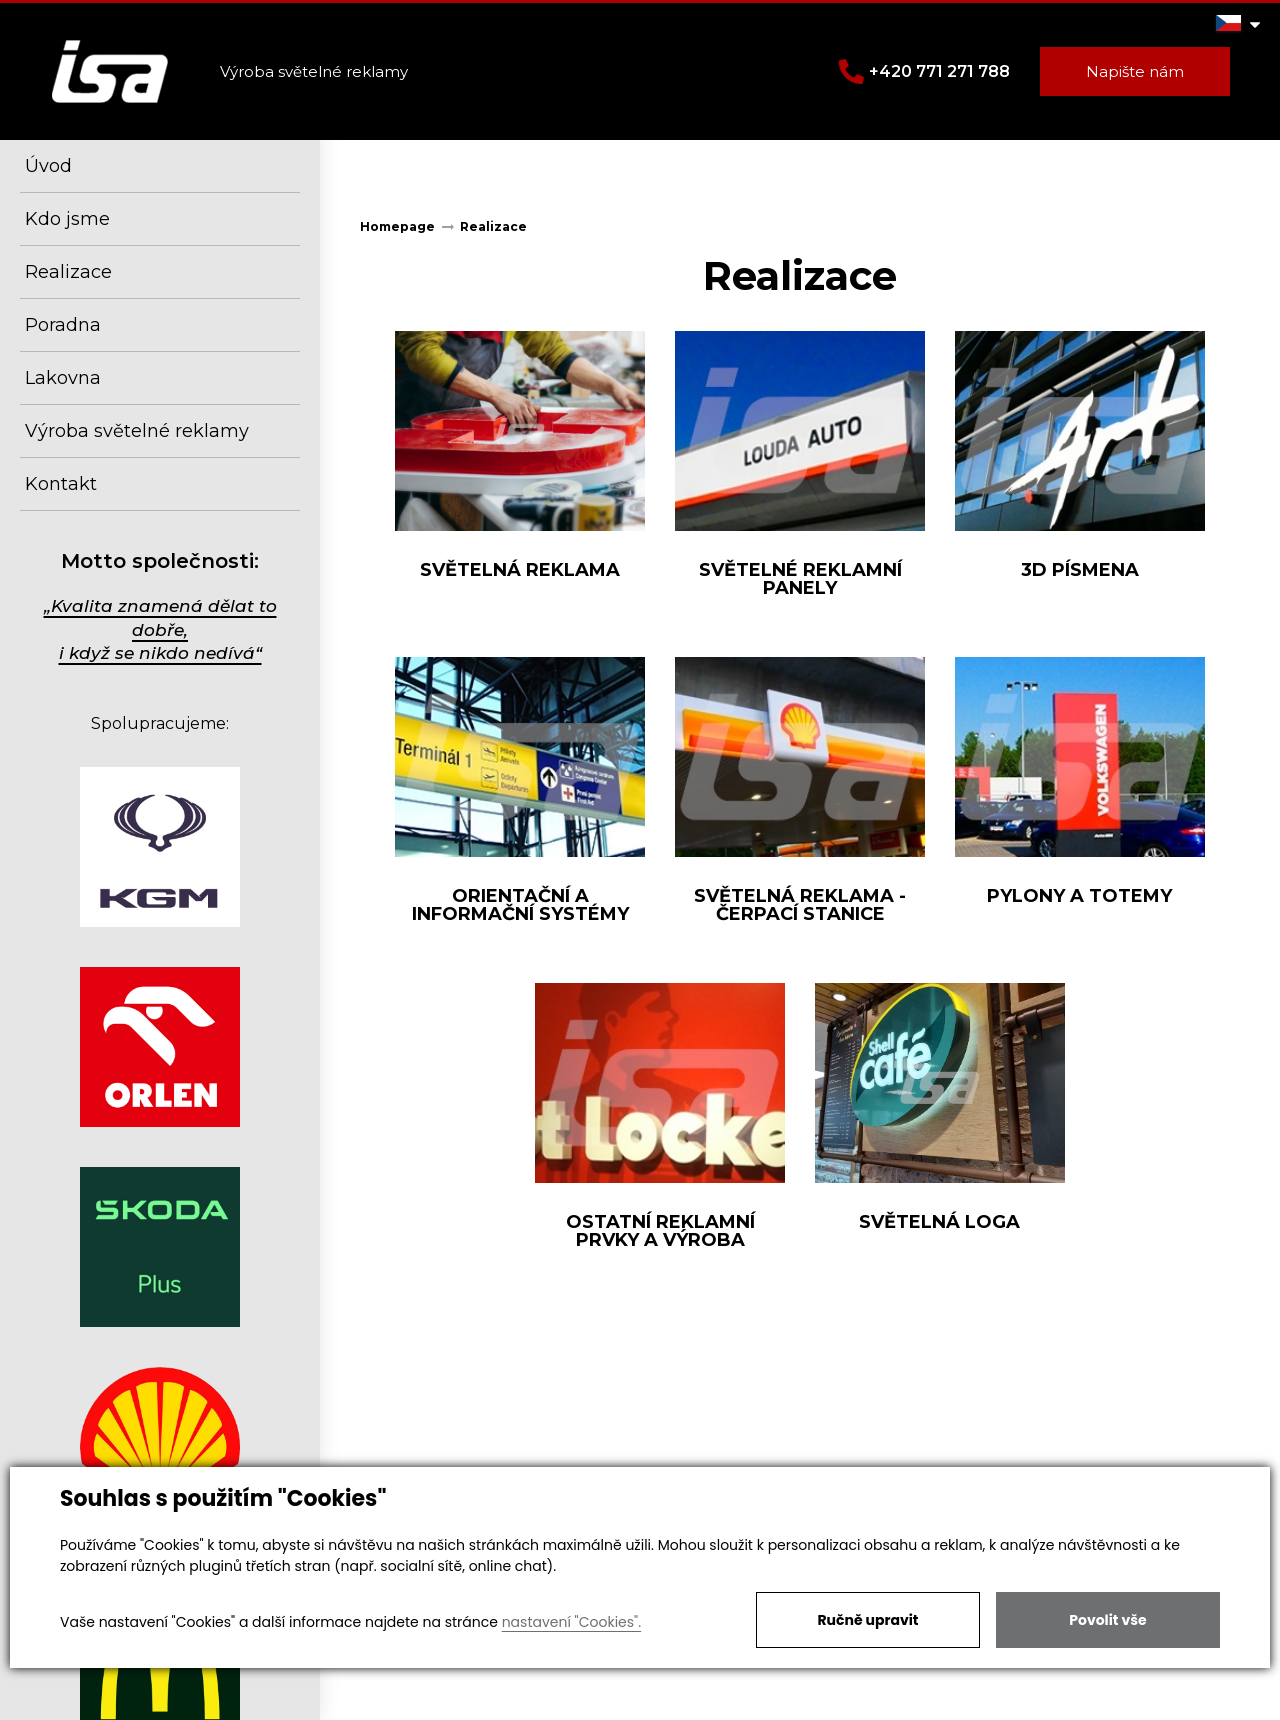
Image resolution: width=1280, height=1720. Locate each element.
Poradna (63, 325)
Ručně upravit (867, 1620)
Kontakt (61, 484)
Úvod (48, 166)
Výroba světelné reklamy (137, 431)
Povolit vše (1107, 1620)
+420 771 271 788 (924, 71)
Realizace (68, 272)
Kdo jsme (67, 219)
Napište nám (1135, 71)
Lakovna (63, 378)
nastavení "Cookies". (571, 1622)
